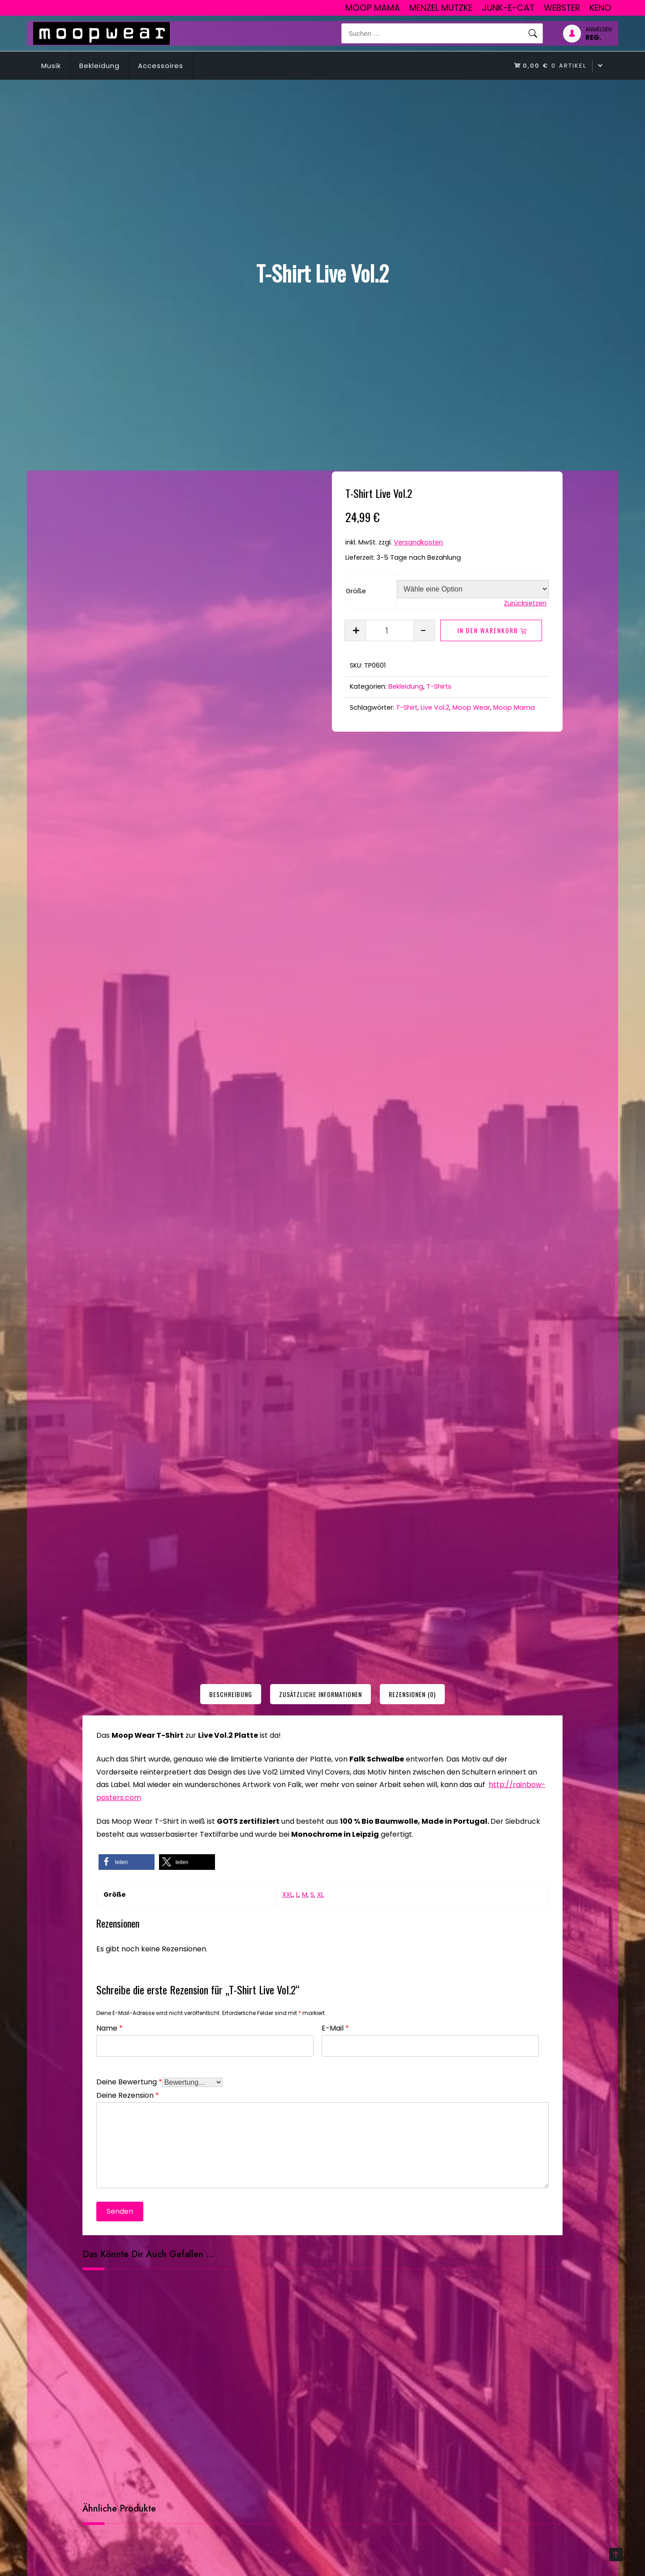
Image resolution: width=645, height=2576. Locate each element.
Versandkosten (418, 542)
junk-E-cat (508, 8)
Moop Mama (372, 8)
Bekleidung (99, 65)
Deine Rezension (127, 2094)
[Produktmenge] (389, 630)
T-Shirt (406, 707)
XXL (287, 1894)
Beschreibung (230, 1694)
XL (320, 1894)
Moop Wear (471, 707)
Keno (600, 8)
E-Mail (335, 2027)
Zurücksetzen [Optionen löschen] (525, 603)
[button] (127, 1862)
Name (109, 2027)
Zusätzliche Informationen (320, 1694)
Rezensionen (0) (412, 1694)
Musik (51, 65)
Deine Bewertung (129, 2081)
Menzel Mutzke (441, 8)
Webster (562, 8)
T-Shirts (439, 686)
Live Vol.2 (435, 707)
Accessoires (160, 65)
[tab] (230, 1694)
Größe (356, 591)
